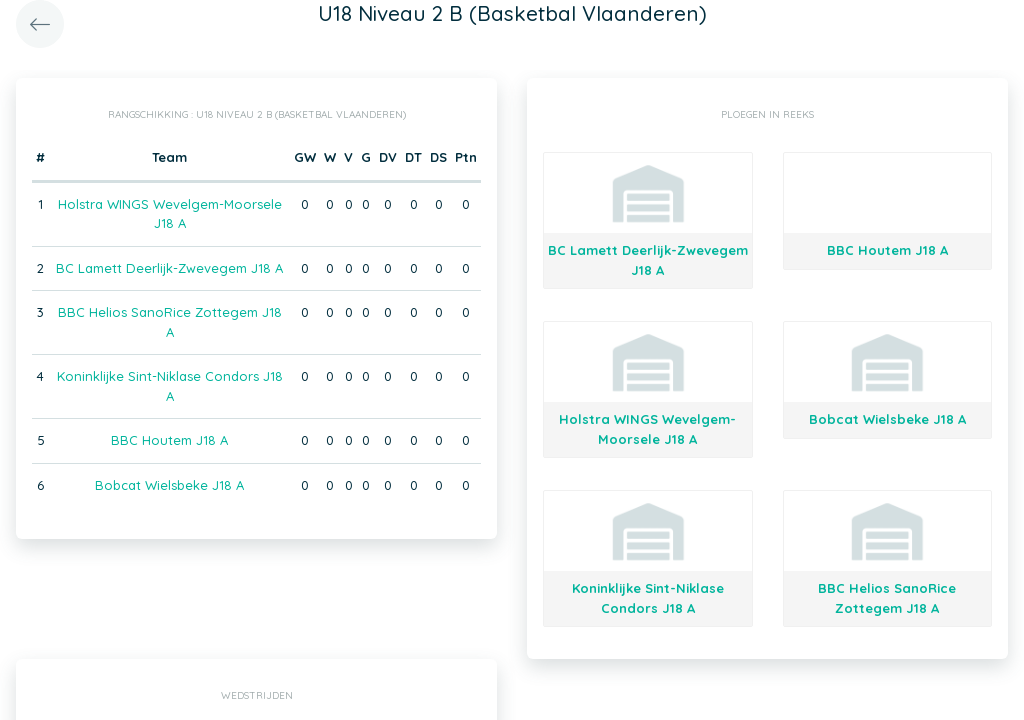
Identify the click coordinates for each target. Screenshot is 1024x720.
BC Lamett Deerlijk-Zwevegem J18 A (169, 268)
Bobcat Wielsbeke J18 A (169, 485)
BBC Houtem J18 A (169, 440)
